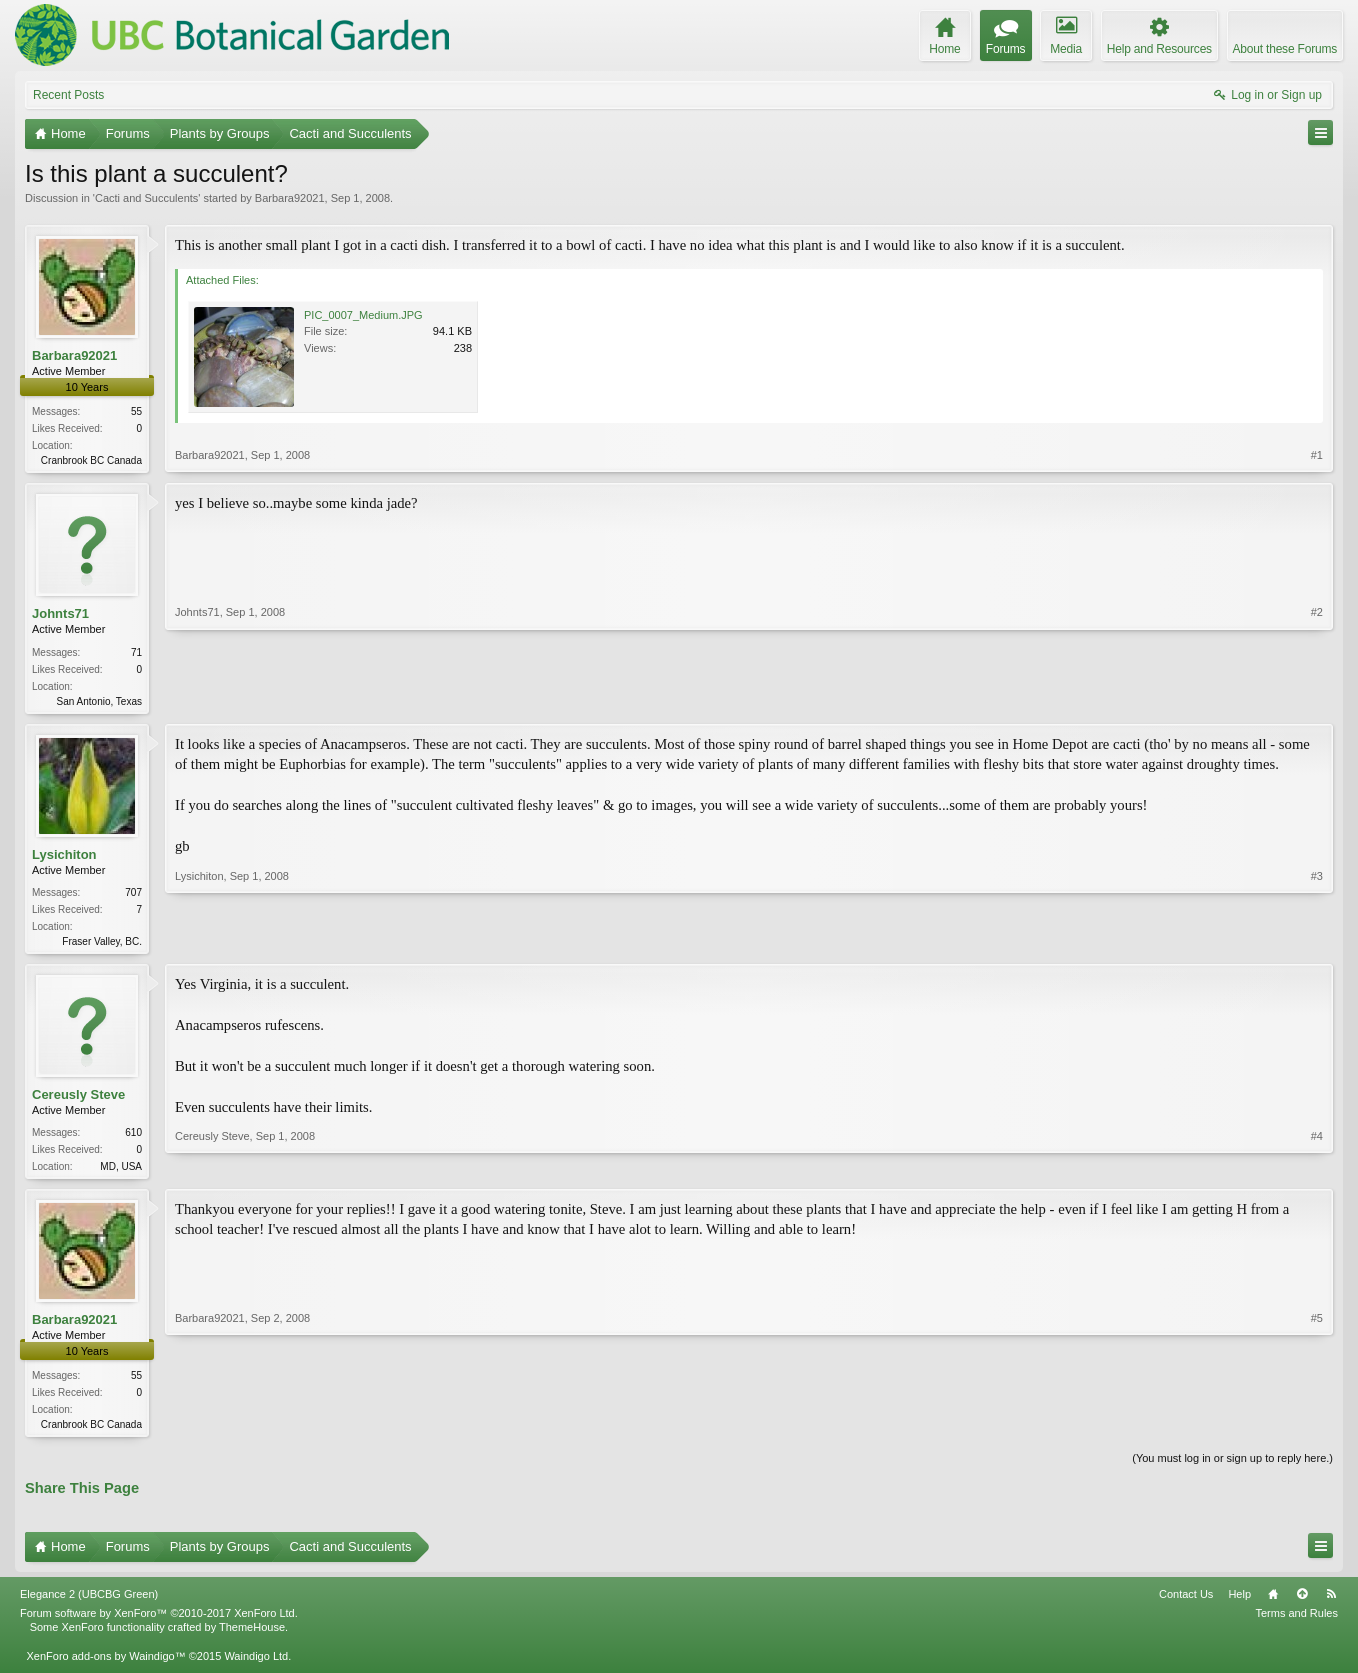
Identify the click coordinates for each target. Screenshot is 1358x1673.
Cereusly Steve (78, 1100)
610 (133, 1138)
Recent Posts (68, 95)
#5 (1317, 1430)
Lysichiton (64, 857)
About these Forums (1285, 49)
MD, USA (121, 1172)
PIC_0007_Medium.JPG (363, 315)
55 (136, 411)
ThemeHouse (252, 1637)
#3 (1317, 942)
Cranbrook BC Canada (91, 460)
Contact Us (1186, 1604)
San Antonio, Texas (99, 702)
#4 (1317, 1170)
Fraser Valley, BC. (102, 945)
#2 (1317, 700)
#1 (1317, 458)
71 (136, 653)
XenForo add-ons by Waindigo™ (105, 1665)
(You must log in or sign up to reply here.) (1232, 1468)
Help (1239, 1604)
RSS (1331, 1604)
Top (1302, 1604)
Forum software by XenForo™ (159, 1623)
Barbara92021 (290, 198)
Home (1273, 1604)
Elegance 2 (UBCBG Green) (89, 1604)
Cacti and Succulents (146, 198)
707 (133, 896)
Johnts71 (60, 615)
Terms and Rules (1296, 1623)
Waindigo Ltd (256, 1665)
